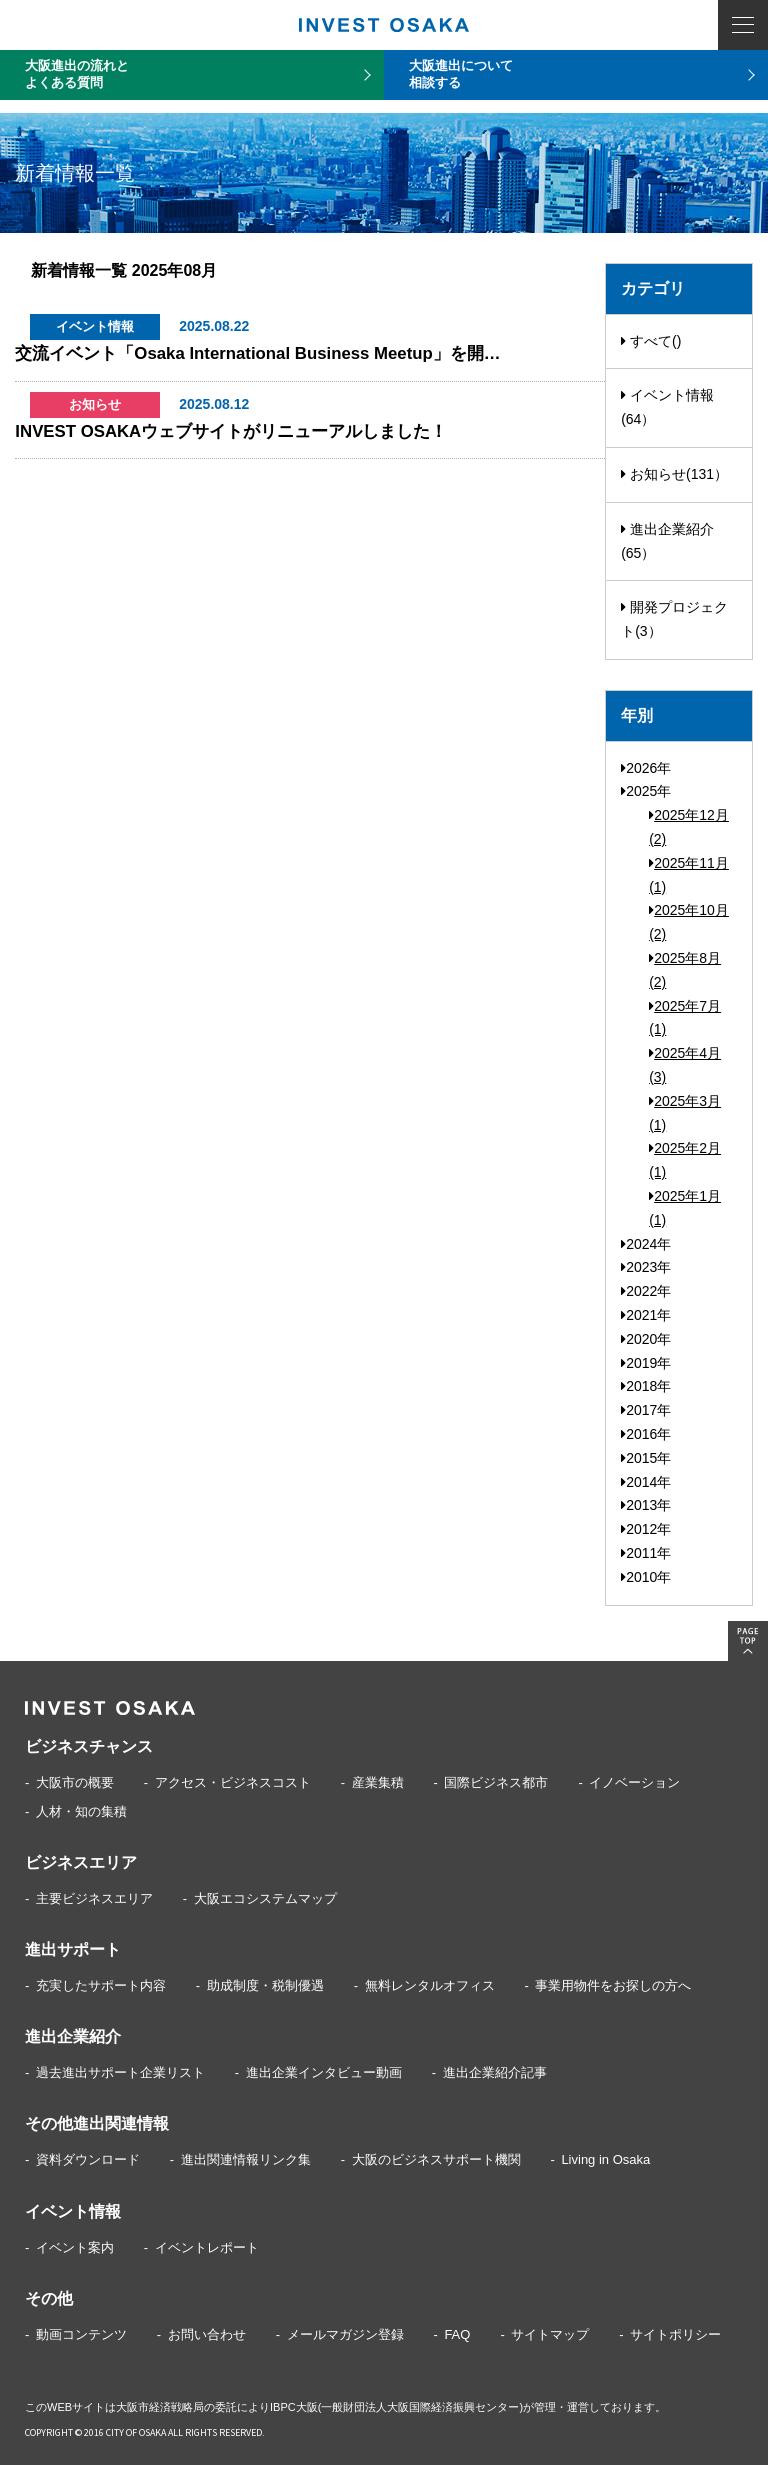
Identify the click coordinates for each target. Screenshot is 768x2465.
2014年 (646, 1482)
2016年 (646, 1434)
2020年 (646, 1339)
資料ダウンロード (88, 2159)
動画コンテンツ (81, 2334)
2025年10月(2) (689, 922)
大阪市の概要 (75, 1782)
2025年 (646, 791)
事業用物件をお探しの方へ (613, 1985)
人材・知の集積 (81, 1811)
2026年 (646, 768)
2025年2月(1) (685, 1160)
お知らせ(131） (674, 474)
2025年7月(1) (685, 1018)
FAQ (457, 2334)
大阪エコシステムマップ (265, 1898)
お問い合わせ (207, 2334)
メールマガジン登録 (345, 2334)
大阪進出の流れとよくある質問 (77, 74)
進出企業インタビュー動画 (324, 2072)
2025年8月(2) (685, 970)
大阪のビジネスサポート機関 (436, 2159)
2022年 (646, 1291)
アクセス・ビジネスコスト (233, 1782)
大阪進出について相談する (461, 74)
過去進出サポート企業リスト (120, 2072)
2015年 (646, 1458)
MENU (743, 25)
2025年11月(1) (689, 875)
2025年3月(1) (685, 1113)
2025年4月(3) (685, 1065)
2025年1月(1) (685, 1208)
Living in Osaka (605, 2159)
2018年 (646, 1386)
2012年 (646, 1529)
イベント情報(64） (667, 407)
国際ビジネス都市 (496, 1782)
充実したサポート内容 (101, 1985)
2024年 (646, 1244)
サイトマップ (550, 2334)
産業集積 (378, 1782)
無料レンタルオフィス (430, 1985)
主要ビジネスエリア (94, 1898)
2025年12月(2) (689, 827)
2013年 (646, 1505)
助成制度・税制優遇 (265, 1985)
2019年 (646, 1363)
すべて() (651, 341)
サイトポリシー (675, 2334)
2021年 (646, 1315)
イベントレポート (207, 2247)
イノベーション (634, 1782)
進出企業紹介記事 (495, 2072)
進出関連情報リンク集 (246, 2159)
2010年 (646, 1577)
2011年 (646, 1553)
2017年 (646, 1410)
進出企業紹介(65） (667, 541)
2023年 (646, 1267)
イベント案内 (75, 2247)
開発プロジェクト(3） (674, 619)
